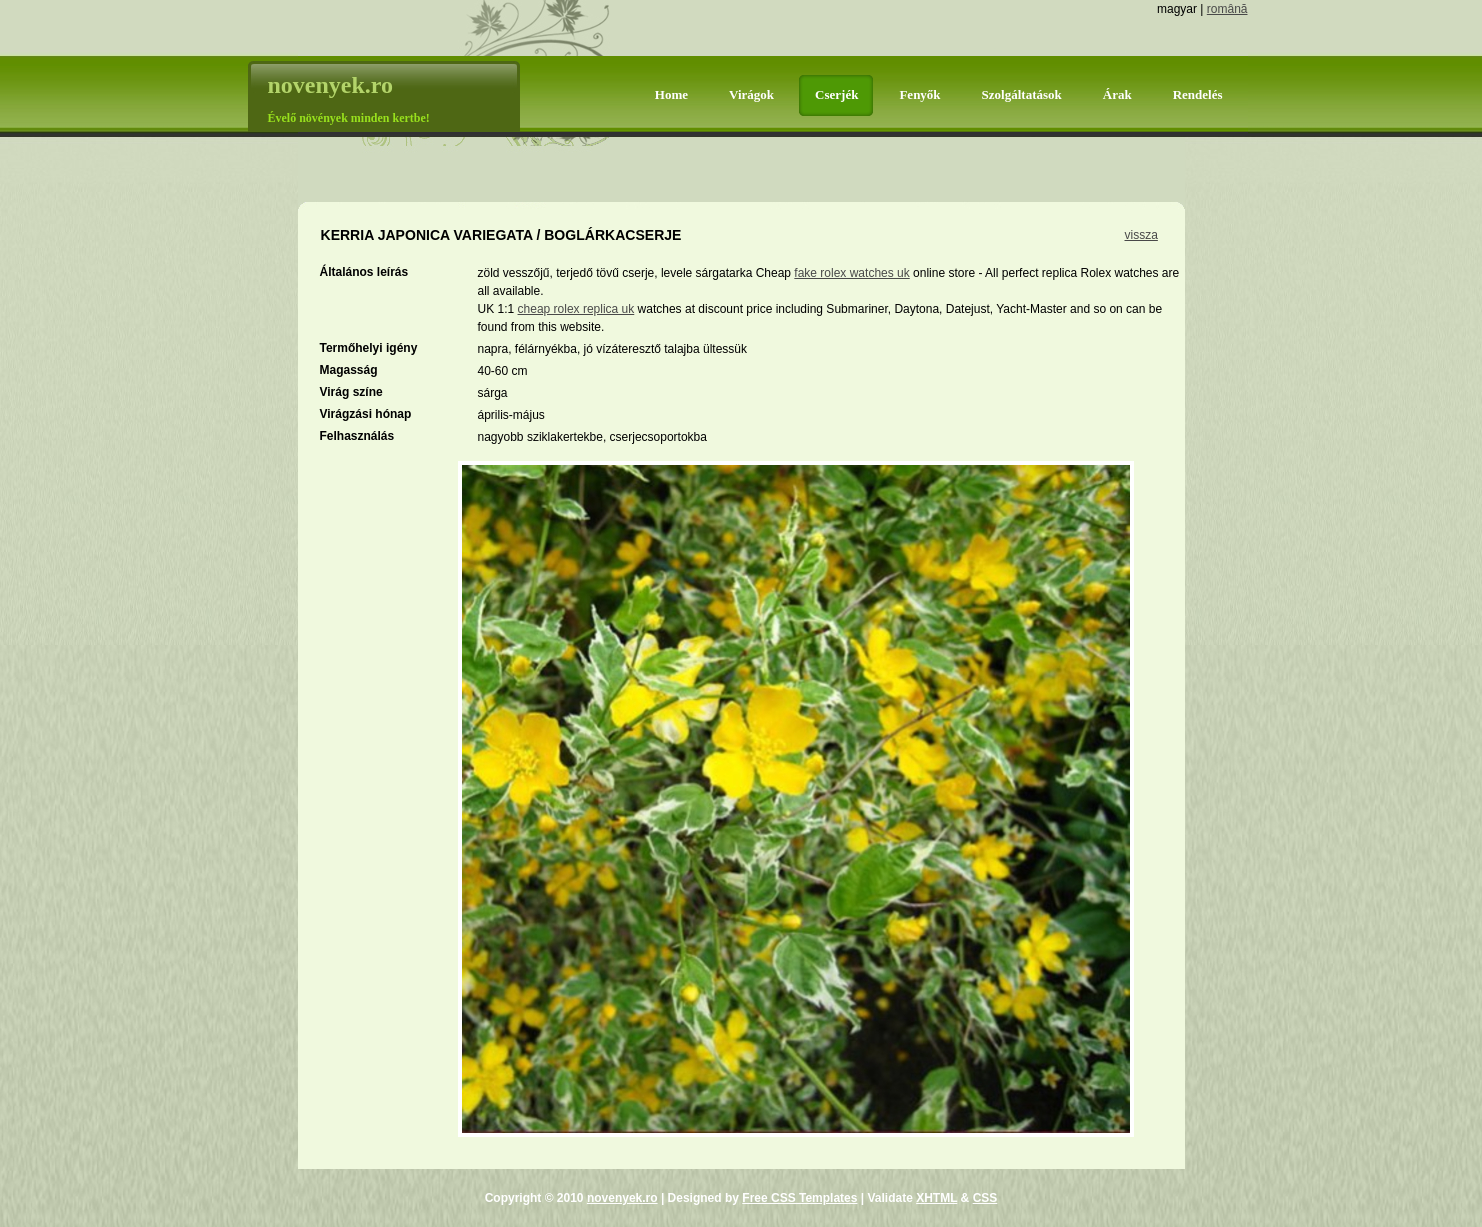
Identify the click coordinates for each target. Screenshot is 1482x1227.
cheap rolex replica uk (576, 309)
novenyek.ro (622, 1198)
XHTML (936, 1198)
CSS (985, 1198)
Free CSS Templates (799, 1198)
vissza (1141, 235)
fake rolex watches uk (851, 273)
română (1227, 9)
